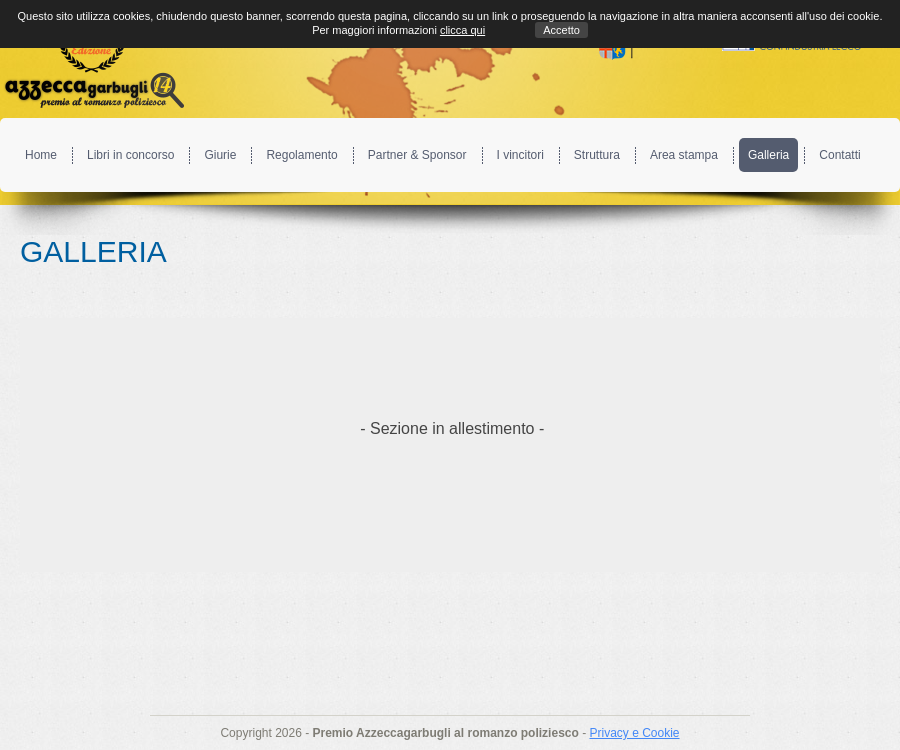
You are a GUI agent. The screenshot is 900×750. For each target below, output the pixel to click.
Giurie (220, 155)
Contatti (839, 155)
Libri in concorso (130, 155)
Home (41, 155)
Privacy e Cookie (634, 733)
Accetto (561, 30)
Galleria (768, 155)
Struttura (597, 155)
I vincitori (520, 155)
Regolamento (301, 155)
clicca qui (462, 30)
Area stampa (684, 155)
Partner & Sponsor (417, 155)
